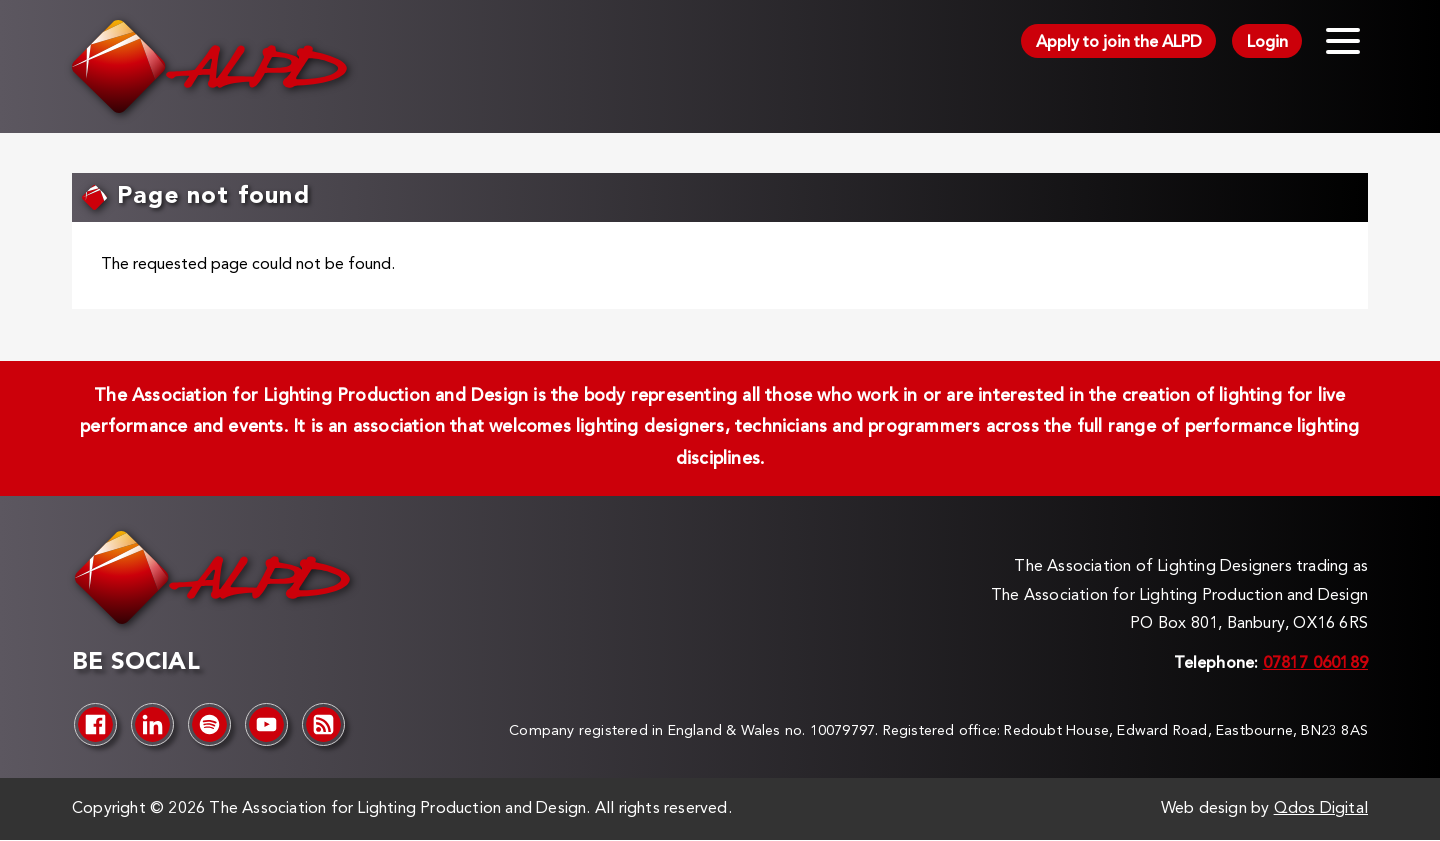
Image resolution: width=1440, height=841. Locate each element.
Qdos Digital (1321, 809)
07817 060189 (1315, 664)
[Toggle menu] (1343, 41)
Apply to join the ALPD (1119, 43)
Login (1267, 43)
